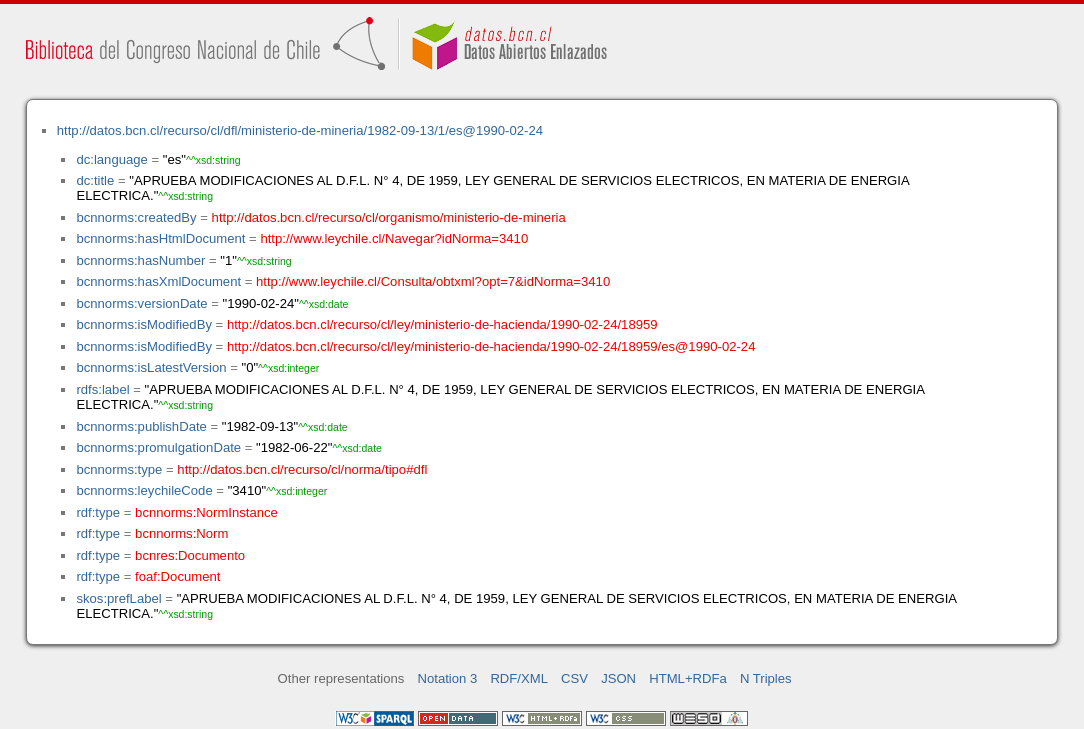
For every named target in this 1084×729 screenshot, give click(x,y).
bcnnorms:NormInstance (206, 512)
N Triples (766, 678)
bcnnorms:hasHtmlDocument (160, 238)
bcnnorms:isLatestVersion (151, 367)
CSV (574, 678)
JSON (618, 678)
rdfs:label (102, 389)
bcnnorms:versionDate (141, 303)
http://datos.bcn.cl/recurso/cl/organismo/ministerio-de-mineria (389, 217)
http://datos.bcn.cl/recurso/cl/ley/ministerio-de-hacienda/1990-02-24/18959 (442, 324)
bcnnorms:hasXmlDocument (158, 281)
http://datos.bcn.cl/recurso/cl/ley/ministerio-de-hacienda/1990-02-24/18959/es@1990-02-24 (491, 346)
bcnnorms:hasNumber (140, 260)
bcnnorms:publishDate (141, 426)
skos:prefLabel (118, 598)
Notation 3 (448, 678)
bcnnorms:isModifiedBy (144, 324)
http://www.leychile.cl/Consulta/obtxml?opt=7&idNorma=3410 (433, 281)
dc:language (111, 159)
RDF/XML (519, 678)
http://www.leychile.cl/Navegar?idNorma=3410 (394, 238)
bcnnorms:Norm (181, 533)
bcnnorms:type (119, 469)
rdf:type (98, 512)
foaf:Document (177, 576)
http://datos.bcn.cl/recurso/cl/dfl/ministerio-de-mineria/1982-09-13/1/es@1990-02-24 (300, 130)
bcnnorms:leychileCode (144, 490)
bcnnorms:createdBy (136, 217)
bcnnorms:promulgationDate (158, 447)
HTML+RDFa (688, 678)
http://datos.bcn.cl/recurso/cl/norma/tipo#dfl (302, 469)
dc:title (95, 180)
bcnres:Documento (190, 555)
